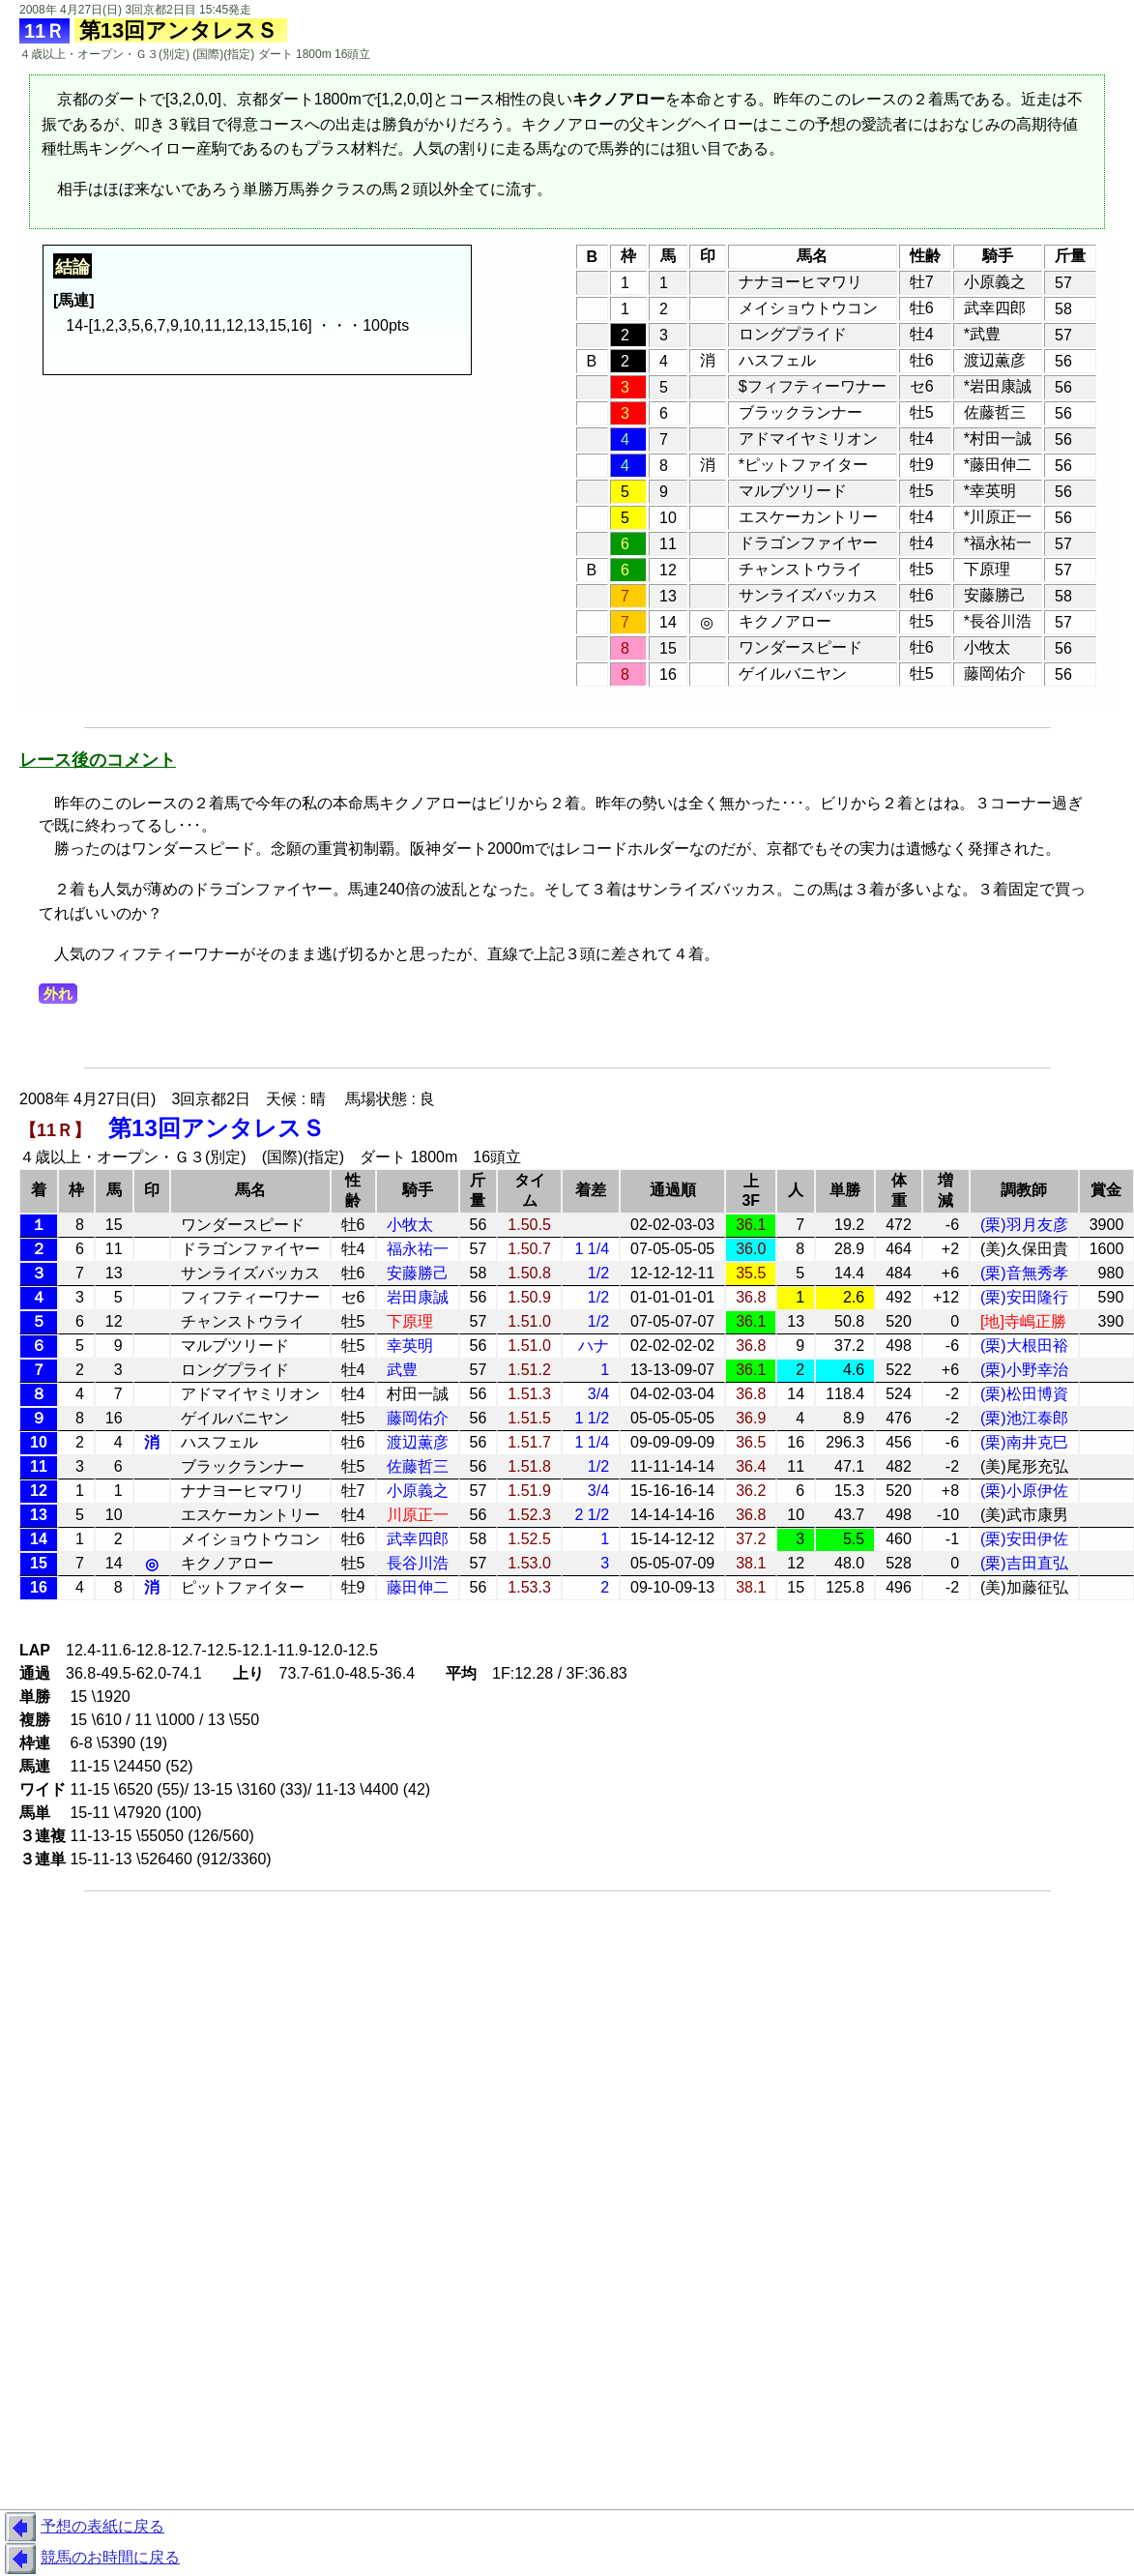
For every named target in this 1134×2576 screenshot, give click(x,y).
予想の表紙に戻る (82, 2527)
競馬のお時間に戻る (90, 2558)
